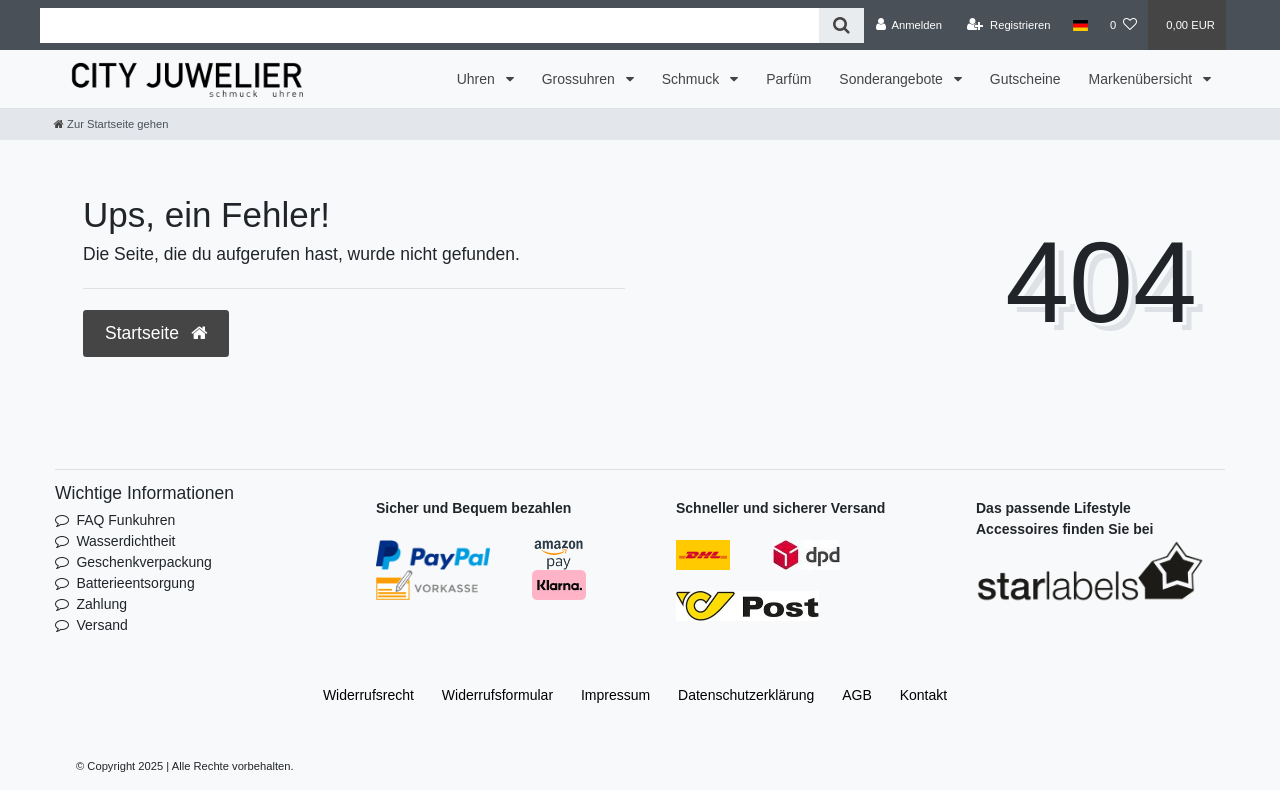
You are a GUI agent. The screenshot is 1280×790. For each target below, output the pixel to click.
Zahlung (101, 604)
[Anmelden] (908, 25)
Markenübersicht (1142, 79)
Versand (101, 625)
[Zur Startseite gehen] (111, 124)
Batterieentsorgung (135, 583)
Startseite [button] (156, 333)
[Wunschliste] (1123, 25)
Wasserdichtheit (125, 541)
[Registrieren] (1008, 25)
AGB (857, 695)
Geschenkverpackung (143, 562)
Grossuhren (580, 79)
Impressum (615, 695)
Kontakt (923, 695)
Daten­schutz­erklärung (746, 695)
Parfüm (788, 79)
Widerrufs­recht (368, 695)
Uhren (478, 79)
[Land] (1080, 25)
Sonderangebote (892, 79)
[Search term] (429, 25)
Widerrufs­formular (497, 695)
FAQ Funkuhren (125, 520)
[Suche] (841, 25)
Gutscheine (1025, 79)
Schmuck (692, 79)
